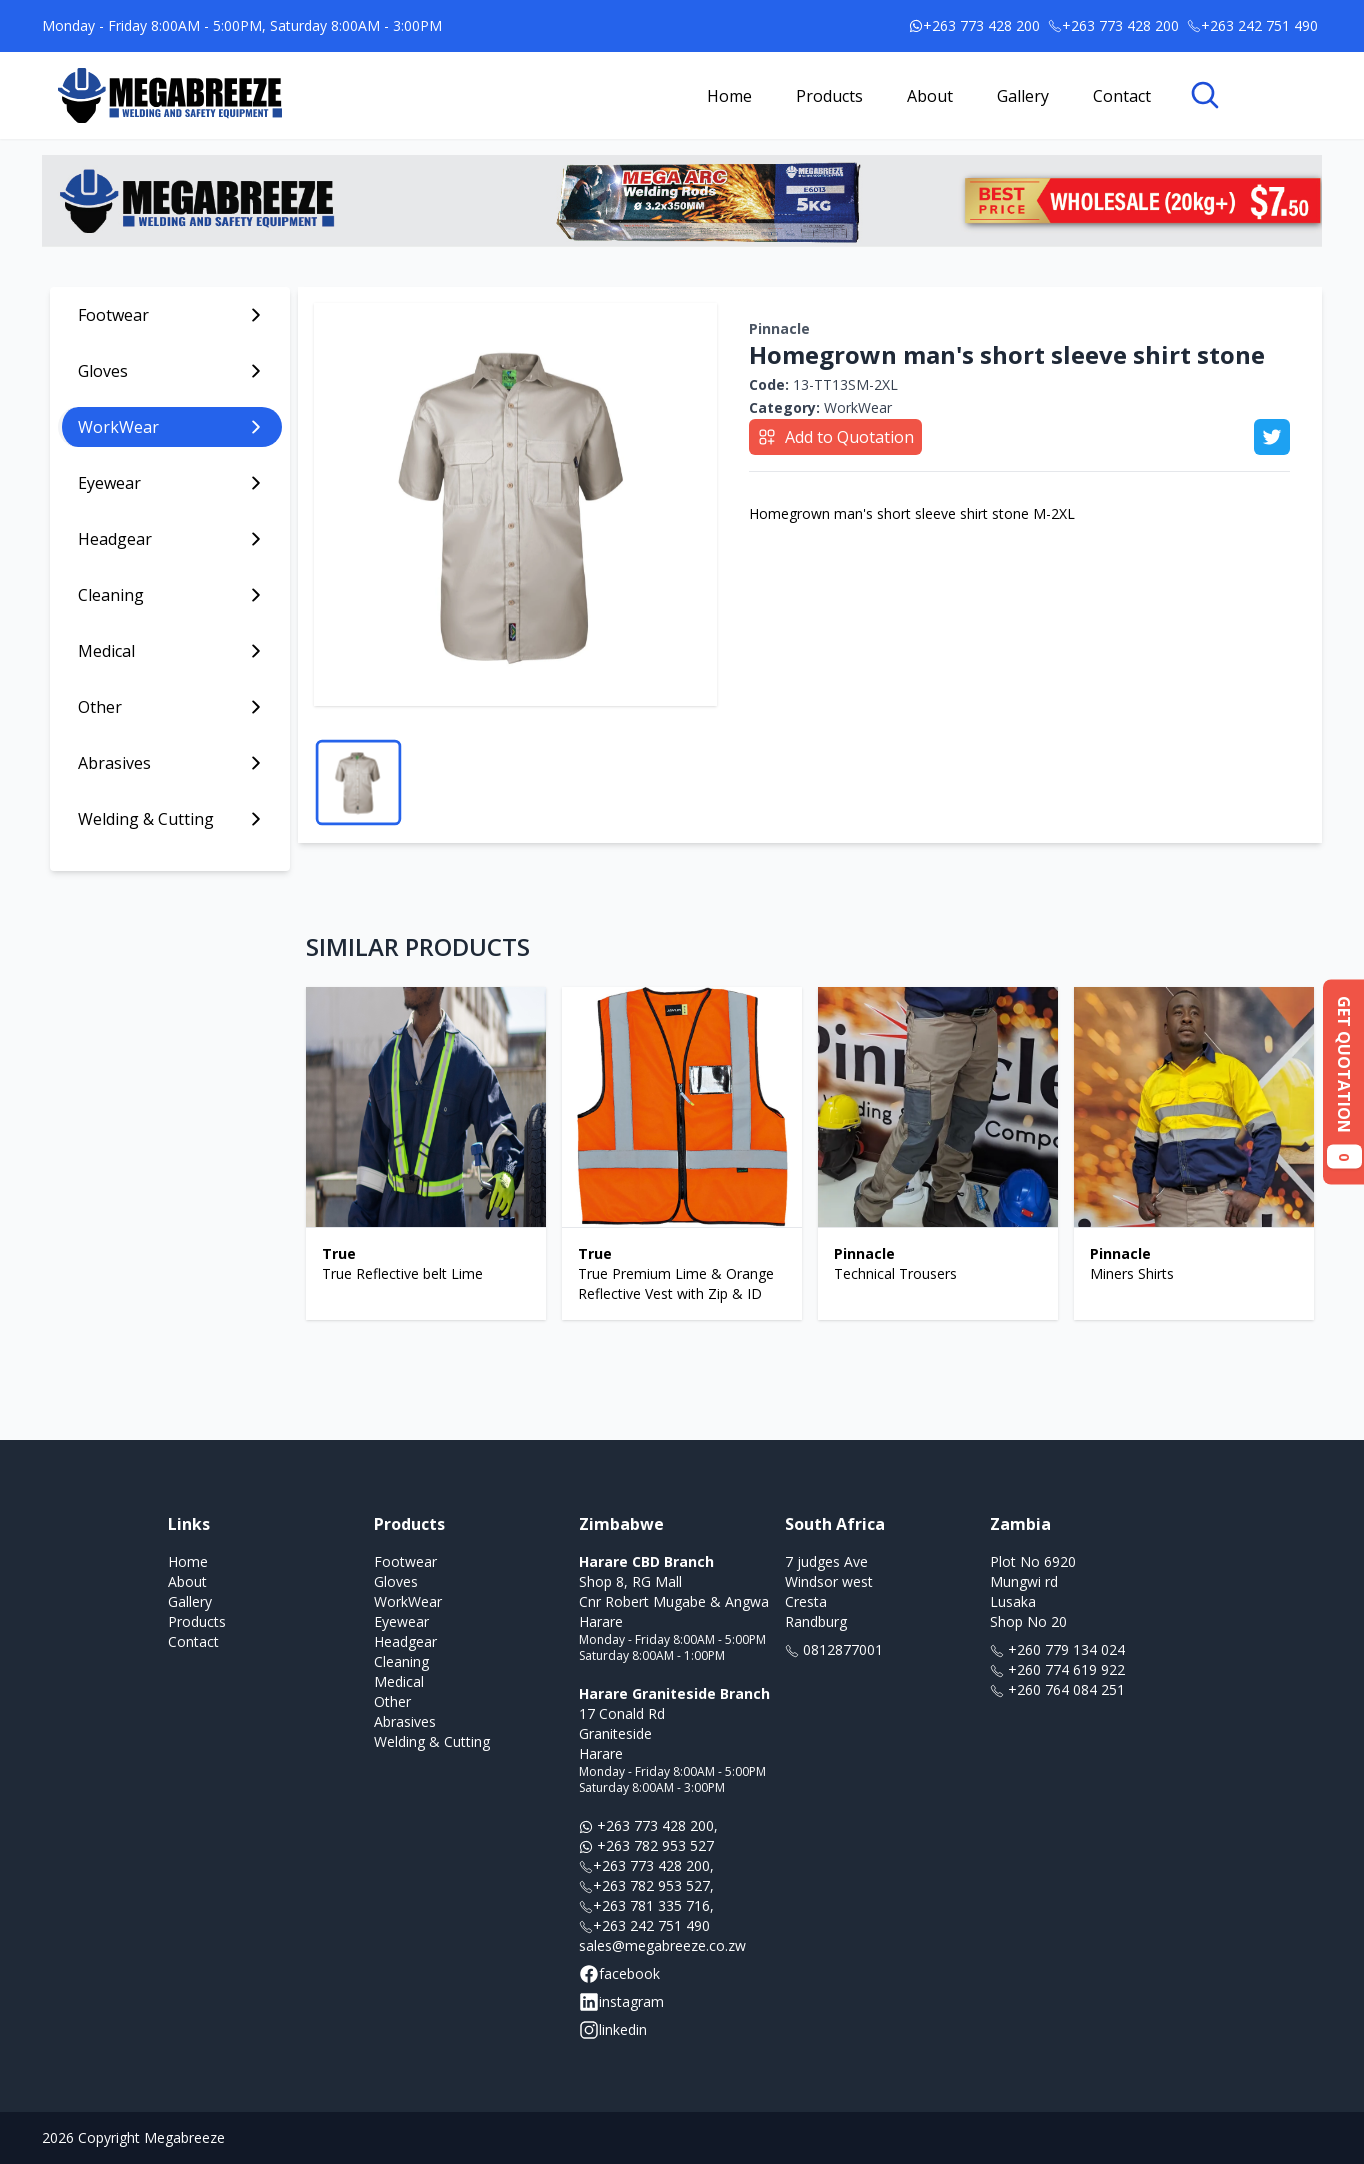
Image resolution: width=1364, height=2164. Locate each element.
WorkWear (820, 407)
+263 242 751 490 (644, 1925)
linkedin (613, 2030)
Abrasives (405, 1721)
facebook (619, 1974)
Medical (399, 1681)
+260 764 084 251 (1057, 1689)
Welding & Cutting (432, 1741)
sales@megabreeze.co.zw (662, 1945)
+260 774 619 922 (1057, 1669)
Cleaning (401, 1661)
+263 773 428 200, (648, 1825)
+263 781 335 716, (646, 1905)
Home (729, 96)
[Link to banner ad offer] (682, 201)
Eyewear (401, 1621)
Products (829, 96)
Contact (1122, 96)
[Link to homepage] (170, 95)
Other (392, 1701)
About (930, 96)
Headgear (405, 1641)
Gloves (396, 1581)
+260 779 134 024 (1057, 1649)
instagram (621, 2002)
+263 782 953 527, (646, 1885)
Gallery (1023, 96)
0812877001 (834, 1649)
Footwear (405, 1561)
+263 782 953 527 (646, 1845)
